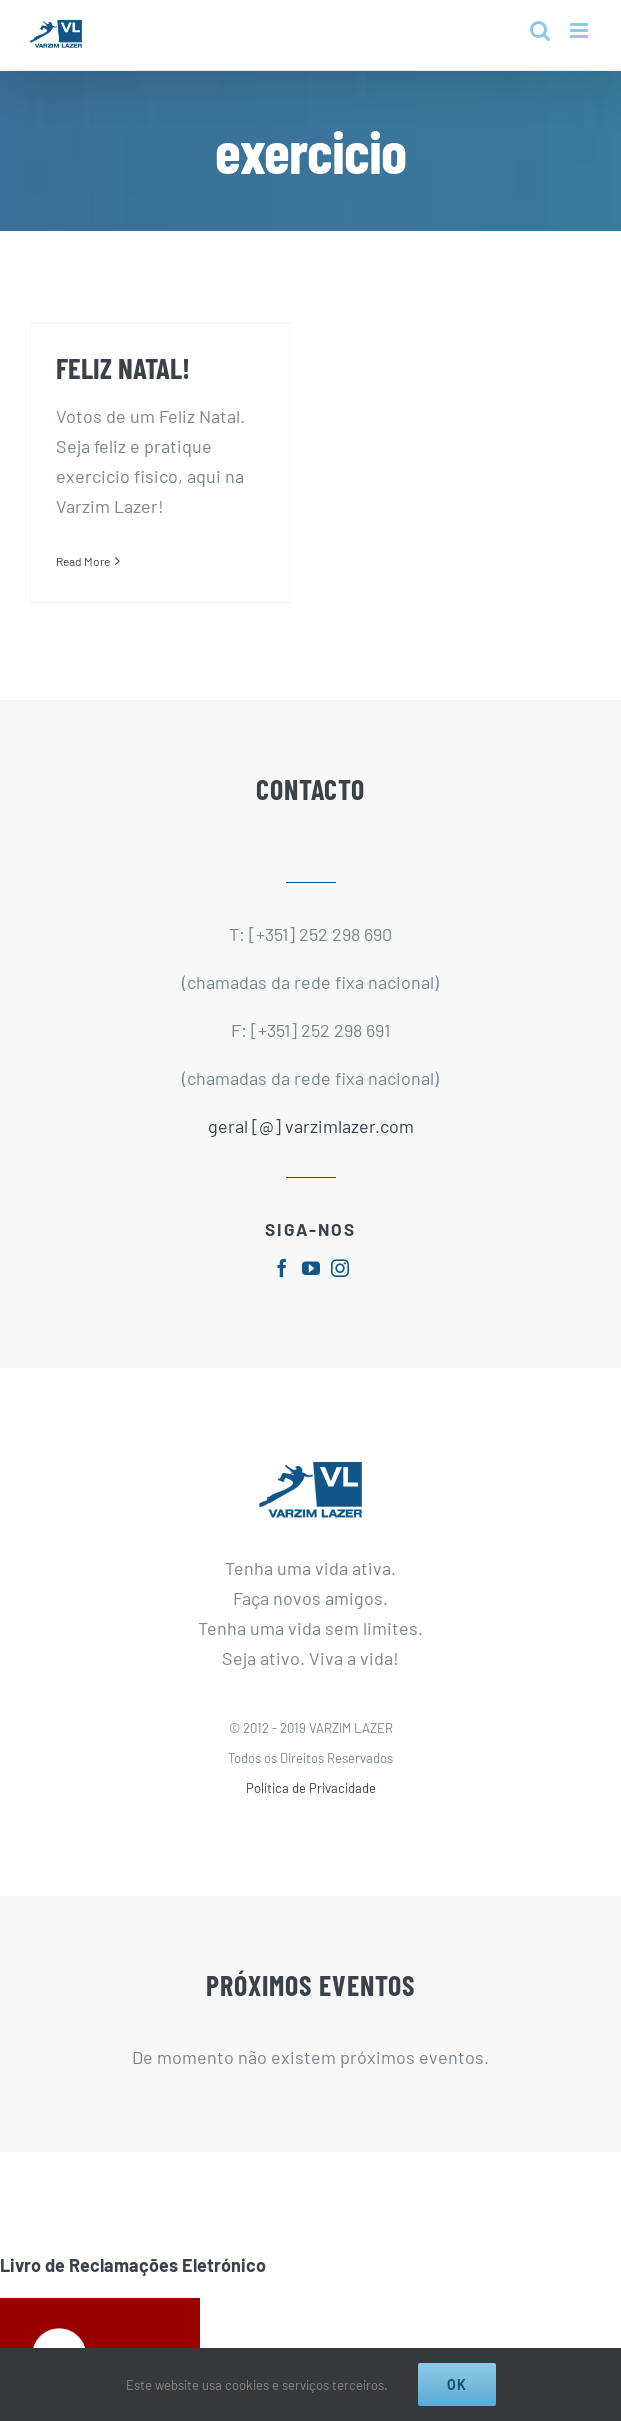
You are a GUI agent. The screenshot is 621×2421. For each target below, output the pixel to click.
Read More (83, 561)
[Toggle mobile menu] (580, 30)
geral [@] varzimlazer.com (311, 1118)
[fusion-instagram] (340, 1259)
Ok (457, 2384)
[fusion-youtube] (311, 1259)
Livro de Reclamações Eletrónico (133, 2256)
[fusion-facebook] (282, 1259)
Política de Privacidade (311, 1779)
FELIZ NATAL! (123, 367)
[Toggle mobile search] (540, 30)
